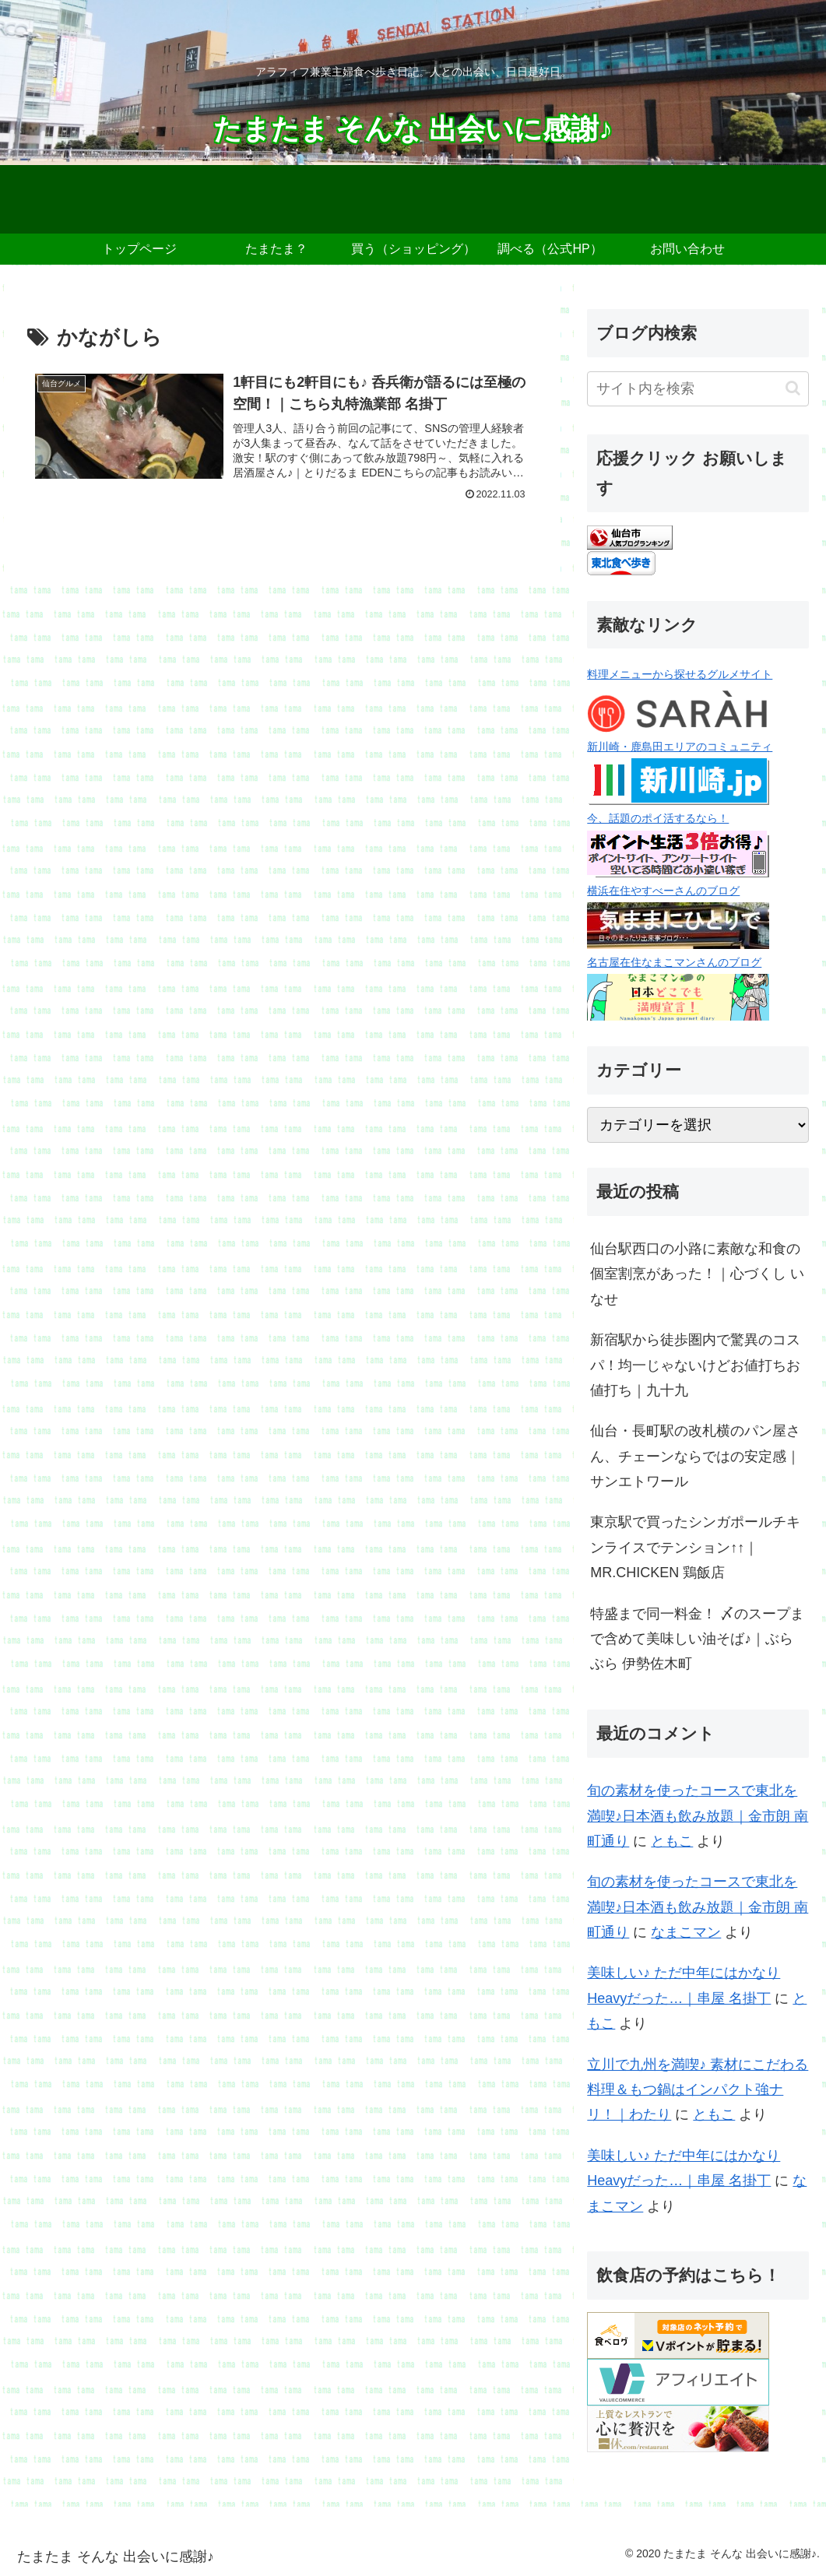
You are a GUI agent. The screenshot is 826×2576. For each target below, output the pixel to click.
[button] (793, 388)
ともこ (672, 1841)
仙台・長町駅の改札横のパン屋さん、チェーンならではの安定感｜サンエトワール (695, 1456)
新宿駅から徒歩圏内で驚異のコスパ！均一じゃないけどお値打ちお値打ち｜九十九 (695, 1365)
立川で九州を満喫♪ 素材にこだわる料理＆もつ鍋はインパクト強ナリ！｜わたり (697, 2090)
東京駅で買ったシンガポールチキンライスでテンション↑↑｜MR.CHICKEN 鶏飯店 (695, 1547)
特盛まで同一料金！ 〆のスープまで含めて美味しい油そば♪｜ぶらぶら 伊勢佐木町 (697, 1639)
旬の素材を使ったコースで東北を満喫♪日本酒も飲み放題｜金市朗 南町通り (697, 1816)
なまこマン (686, 1932)
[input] (697, 388)
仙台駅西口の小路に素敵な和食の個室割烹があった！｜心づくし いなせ (697, 1274)
